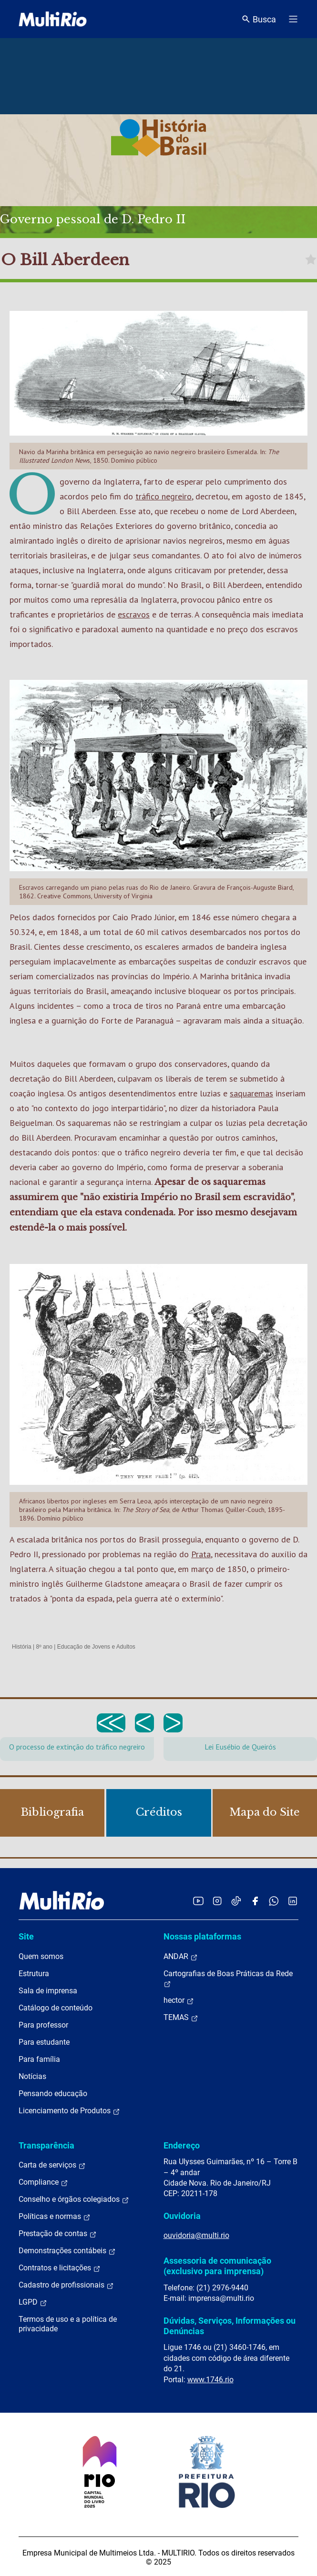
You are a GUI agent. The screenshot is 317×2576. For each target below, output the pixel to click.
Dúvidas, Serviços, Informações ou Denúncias (230, 2326)
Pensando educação (53, 2093)
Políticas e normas (55, 2216)
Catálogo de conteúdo (55, 2007)
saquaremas (251, 1093)
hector (179, 2000)
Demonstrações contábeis (67, 2251)
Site (26, 1936)
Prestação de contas (58, 2233)
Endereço (182, 2145)
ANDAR (181, 1956)
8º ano (44, 1646)
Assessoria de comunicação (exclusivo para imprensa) (217, 2266)
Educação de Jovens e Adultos (96, 1646)
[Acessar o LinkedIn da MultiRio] (292, 1901)
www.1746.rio (210, 2379)
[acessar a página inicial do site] (52, 19)
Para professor (43, 2024)
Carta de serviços (52, 2165)
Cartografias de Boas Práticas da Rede (228, 1978)
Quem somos (41, 1956)
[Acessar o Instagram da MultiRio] (217, 1901)
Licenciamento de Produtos (69, 2111)
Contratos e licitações (60, 2268)
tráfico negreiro (163, 496)
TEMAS (181, 2017)
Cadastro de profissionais (66, 2285)
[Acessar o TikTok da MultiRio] (236, 1901)
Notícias (32, 2076)
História (21, 1646)
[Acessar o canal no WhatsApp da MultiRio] (274, 1901)
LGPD (33, 2302)
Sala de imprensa (48, 1990)
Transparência (46, 2145)
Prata (201, 1554)
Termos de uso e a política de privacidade (68, 2324)
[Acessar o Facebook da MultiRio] (255, 1901)
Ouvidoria (182, 2216)
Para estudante (44, 2042)
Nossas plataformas (202, 1936)
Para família (39, 2059)
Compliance (43, 2182)
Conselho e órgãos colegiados (74, 2199)
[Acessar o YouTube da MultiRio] (198, 1901)
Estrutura (34, 1973)
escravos (134, 614)
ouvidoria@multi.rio (196, 2235)
